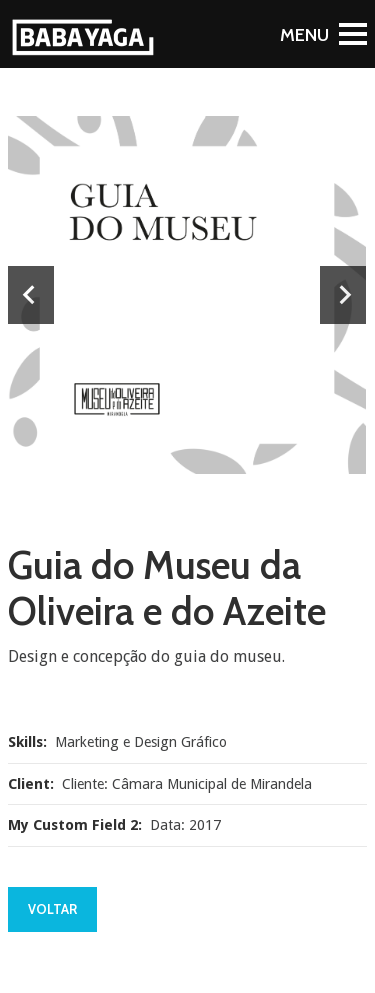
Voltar (52, 909)
